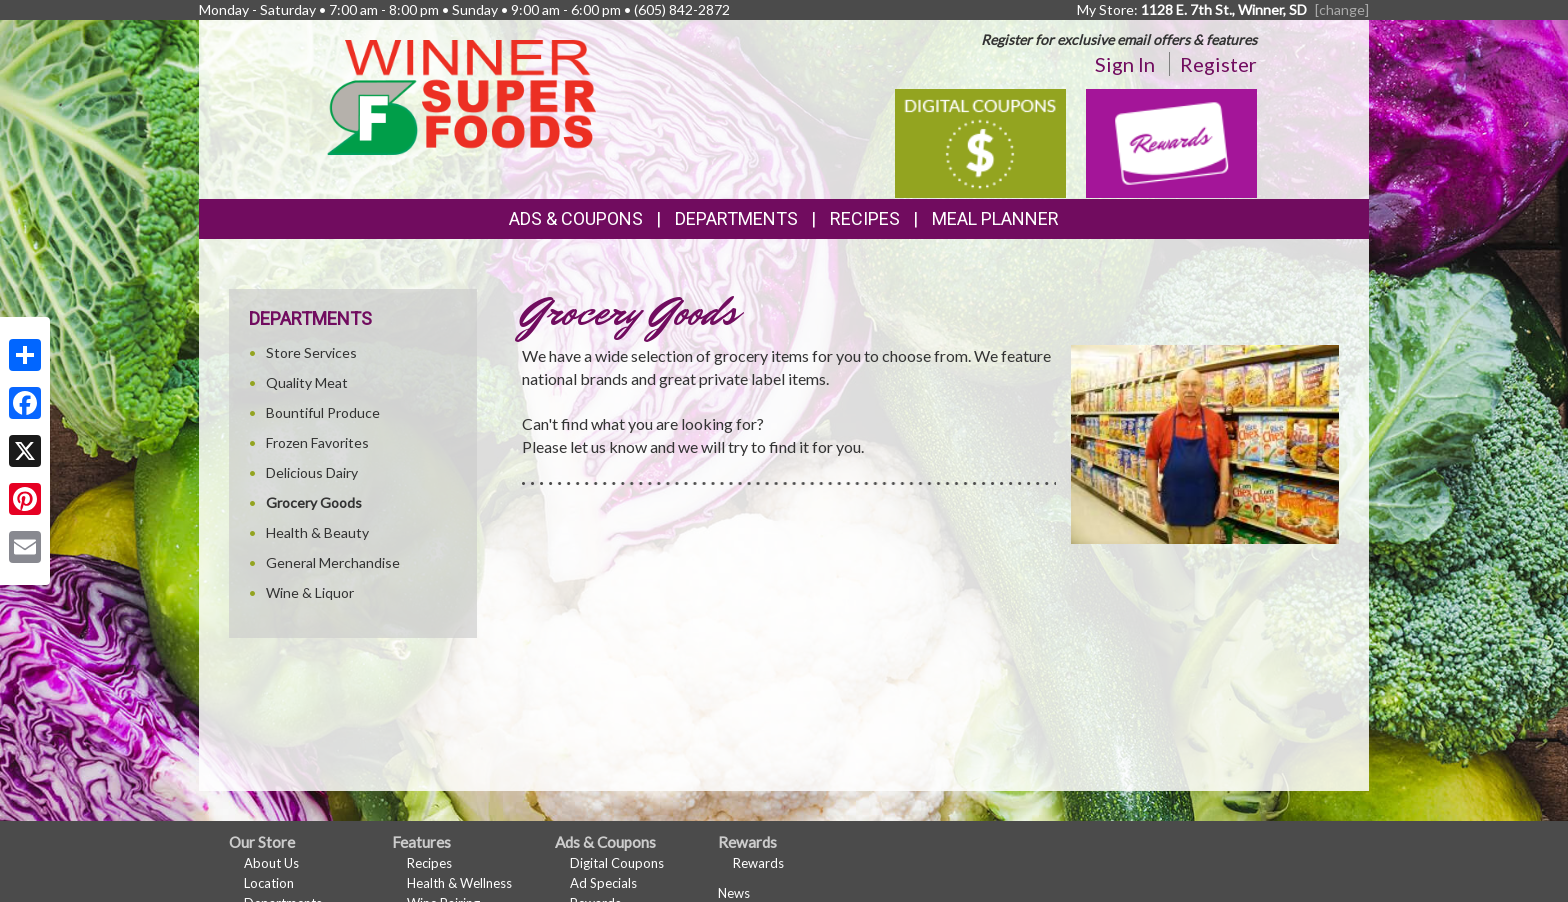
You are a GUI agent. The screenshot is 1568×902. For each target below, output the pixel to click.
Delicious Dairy (312, 472)
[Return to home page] (461, 95)
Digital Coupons (617, 863)
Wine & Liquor (310, 592)
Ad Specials (603, 883)
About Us (271, 863)
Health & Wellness (459, 883)
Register (1218, 64)
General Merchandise (333, 562)
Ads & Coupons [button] (576, 218)
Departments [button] (736, 218)
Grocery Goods (314, 502)
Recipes (865, 218)
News (734, 893)
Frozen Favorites (317, 442)
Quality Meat (307, 382)
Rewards (758, 863)
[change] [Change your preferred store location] (1342, 9)
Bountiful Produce (323, 412)
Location (269, 883)
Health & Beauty (317, 532)
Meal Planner (995, 218)
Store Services (311, 352)
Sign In (1125, 64)
